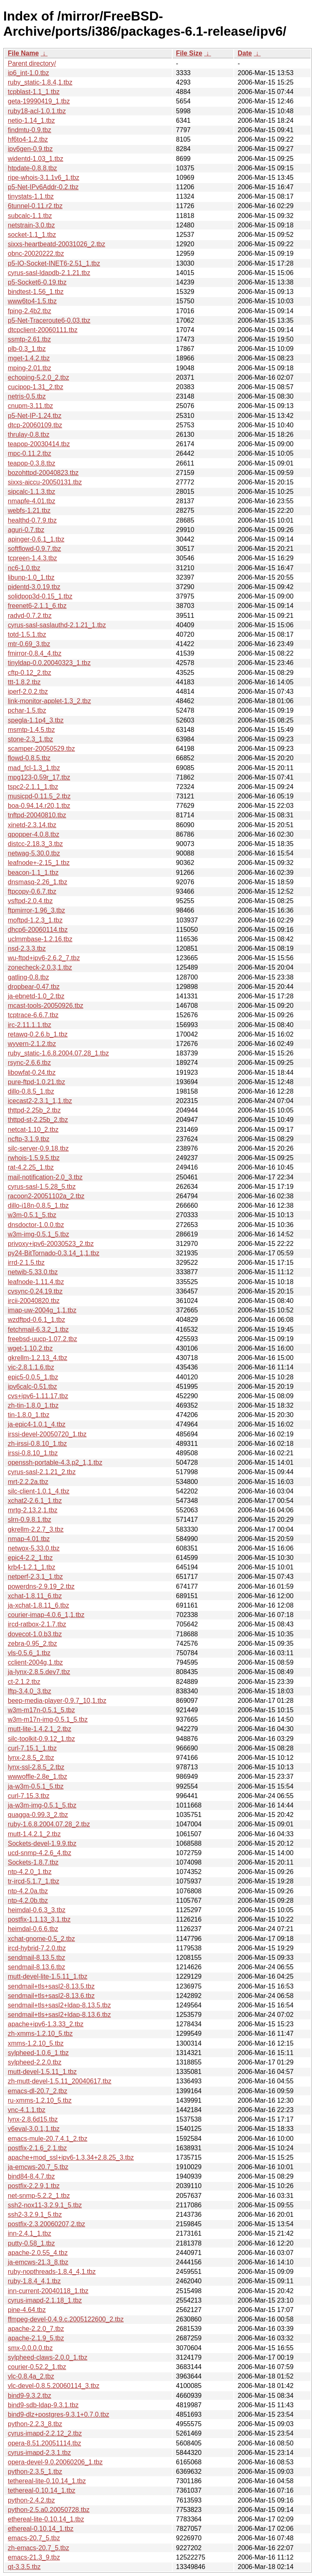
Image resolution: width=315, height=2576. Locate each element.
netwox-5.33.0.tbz (33, 1548)
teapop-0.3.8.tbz (31, 463)
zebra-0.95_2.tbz (32, 1643)
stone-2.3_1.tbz (30, 739)
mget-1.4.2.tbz (29, 358)
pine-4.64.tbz (27, 2309)
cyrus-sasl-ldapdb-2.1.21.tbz (49, 272)
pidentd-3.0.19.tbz (34, 586)
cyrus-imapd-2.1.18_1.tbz (45, 2300)
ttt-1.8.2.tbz (24, 682)
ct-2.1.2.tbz (24, 1681)
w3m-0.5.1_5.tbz (32, 1214)
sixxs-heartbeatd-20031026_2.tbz (56, 244)
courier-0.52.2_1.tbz (37, 2366)
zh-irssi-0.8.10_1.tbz (37, 1443)
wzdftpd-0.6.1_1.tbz (36, 1319)
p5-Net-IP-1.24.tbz (35, 415)
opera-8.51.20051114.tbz (44, 2443)
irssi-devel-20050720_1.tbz (47, 1434)
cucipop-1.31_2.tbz (35, 386)
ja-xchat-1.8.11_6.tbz (38, 1605)
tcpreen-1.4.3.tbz (32, 558)
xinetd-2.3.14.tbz (32, 824)
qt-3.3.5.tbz (24, 2566)
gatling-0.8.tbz (28, 977)
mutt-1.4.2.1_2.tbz (34, 1833)
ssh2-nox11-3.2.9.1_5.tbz (45, 2205)
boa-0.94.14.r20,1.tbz (39, 805)
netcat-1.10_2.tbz (33, 1129)
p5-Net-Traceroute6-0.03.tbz (49, 320)
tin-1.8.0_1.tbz (28, 1414)
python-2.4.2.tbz (31, 2500)
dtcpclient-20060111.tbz (43, 329)
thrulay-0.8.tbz (28, 434)
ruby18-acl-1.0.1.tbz (37, 111)
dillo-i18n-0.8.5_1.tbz (38, 1205)
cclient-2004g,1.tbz (35, 1662)
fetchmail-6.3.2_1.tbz (38, 1329)
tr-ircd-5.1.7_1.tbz (33, 1881)
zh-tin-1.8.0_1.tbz (33, 1405)
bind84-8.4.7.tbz (31, 2176)
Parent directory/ (32, 63)
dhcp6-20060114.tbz (38, 929)
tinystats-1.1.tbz (31, 196)
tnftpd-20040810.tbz (37, 815)
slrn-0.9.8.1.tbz (29, 1519)
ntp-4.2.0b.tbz (28, 1900)
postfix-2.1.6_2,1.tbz (37, 2148)
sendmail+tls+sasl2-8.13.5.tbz (51, 1986)
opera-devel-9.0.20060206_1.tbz (55, 2462)
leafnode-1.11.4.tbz (36, 1281)
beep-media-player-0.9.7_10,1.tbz (57, 1700)
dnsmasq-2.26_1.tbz (37, 882)
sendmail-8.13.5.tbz (36, 1957)
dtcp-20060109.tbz (35, 425)
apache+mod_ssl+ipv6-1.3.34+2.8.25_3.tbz (71, 2157)
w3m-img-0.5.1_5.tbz (38, 1234)
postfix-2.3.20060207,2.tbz (46, 2223)
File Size (189, 53)
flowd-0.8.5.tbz (29, 758)
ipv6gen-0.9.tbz (30, 148)
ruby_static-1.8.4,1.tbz (40, 82)
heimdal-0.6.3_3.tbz (37, 1909)
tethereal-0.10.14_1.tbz (41, 2490)
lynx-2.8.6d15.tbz (33, 2119)
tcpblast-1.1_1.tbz (33, 91)
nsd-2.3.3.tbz (27, 948)
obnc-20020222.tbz (36, 253)
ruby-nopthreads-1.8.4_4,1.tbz (52, 2271)
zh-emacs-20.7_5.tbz (38, 2547)
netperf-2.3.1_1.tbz (35, 1576)
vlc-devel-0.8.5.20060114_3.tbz (53, 2385)
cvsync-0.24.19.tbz (35, 1291)
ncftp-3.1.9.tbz (28, 1138)
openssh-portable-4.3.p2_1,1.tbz (55, 1462)
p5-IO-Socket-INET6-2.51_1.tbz (54, 263)
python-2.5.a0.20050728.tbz (48, 2509)
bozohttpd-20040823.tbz (43, 472)
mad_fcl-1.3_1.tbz (34, 767)
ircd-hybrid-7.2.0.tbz (37, 1948)
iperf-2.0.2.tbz (28, 691)
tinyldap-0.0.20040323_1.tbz (49, 662)
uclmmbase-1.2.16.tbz (40, 939)
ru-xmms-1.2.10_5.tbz (40, 2100)
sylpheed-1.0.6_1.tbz (38, 2052)
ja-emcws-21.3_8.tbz (38, 2262)
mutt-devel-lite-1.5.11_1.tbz (47, 1976)
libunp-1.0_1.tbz (31, 577)
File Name (23, 53)
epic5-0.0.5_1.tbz (33, 1377)
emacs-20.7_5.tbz (34, 2538)
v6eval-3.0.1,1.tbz (33, 2128)
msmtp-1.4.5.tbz (31, 729)
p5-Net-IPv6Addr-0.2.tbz (43, 187)
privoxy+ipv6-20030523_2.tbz (51, 1243)
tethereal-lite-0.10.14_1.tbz (47, 2480)
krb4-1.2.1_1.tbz (31, 1567)
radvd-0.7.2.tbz (30, 615)
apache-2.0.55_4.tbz (38, 2252)
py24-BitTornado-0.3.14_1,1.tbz (53, 1253)
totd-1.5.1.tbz (27, 634)
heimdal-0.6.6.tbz (33, 1928)
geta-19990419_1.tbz (39, 101)
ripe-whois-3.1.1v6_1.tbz (43, 177)
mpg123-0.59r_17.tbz (39, 777)
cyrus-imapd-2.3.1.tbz (39, 2452)
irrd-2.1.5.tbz (26, 1262)
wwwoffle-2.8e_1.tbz (37, 1776)
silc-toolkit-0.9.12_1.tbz (41, 1738)
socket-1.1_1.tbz (32, 234)
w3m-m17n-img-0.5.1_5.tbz (48, 1719)
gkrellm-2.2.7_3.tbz (36, 1529)
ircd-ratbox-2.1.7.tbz (37, 1624)
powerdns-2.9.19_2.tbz (41, 1586)
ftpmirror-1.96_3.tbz (36, 910)
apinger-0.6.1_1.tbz (36, 539)
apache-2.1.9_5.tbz (36, 2338)
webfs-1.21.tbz (29, 510)
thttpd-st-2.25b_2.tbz (38, 1119)
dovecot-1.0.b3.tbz (35, 1634)
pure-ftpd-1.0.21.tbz (36, 1081)
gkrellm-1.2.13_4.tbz (37, 1357)
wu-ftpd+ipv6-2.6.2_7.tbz (44, 957)
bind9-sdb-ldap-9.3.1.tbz (43, 2405)
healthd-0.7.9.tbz (32, 520)
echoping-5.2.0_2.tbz (38, 377)
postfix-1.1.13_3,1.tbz (39, 1919)
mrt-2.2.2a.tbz (28, 1481)
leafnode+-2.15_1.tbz (39, 862)
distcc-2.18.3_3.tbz (35, 843)
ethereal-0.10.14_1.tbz (40, 2528)
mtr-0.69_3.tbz (29, 643)
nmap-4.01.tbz (29, 1538)
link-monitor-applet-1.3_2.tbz (49, 700)
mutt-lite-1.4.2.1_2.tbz (39, 1728)
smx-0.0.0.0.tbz (30, 2347)
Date (244, 53)
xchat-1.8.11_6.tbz (35, 1595)
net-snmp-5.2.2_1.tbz (39, 2195)
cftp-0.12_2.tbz (29, 672)
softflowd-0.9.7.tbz (34, 548)
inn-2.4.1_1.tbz (29, 2233)
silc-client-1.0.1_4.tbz (38, 1491)
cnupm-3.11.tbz (30, 405)
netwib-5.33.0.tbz (33, 1272)
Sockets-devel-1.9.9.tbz (42, 1843)
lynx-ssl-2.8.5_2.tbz (36, 1767)
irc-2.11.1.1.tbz (29, 1024)
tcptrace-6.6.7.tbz (33, 1015)
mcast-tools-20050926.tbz (45, 1005)
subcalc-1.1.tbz (30, 215)
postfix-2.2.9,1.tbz (33, 2185)
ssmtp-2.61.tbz (29, 339)
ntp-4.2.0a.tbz (28, 1891)
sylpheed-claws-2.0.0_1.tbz (47, 2357)
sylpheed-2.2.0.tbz (35, 2062)
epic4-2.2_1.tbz (30, 1557)
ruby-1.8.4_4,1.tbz (34, 2281)
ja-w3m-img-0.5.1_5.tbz (42, 1805)
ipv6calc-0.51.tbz (32, 1386)
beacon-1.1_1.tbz (33, 872)
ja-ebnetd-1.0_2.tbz (36, 996)
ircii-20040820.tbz (33, 1300)
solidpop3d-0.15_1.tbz (40, 596)
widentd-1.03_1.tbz (35, 158)
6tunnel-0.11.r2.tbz (35, 205)
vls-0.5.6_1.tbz (29, 1652)
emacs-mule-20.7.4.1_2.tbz (47, 2138)
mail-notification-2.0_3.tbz (45, 1177)
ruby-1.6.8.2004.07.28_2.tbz (49, 1824)
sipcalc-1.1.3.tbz (31, 491)
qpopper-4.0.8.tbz (33, 834)
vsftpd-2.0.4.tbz (30, 900)
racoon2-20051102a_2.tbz (46, 1196)
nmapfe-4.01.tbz (31, 501)
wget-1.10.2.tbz (30, 1348)
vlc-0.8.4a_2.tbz (31, 2376)
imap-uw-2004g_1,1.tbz (42, 1310)
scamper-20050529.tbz (41, 748)
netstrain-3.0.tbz (31, 225)
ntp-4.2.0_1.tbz (30, 1871)
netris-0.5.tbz (27, 396)
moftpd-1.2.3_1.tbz (35, 920)
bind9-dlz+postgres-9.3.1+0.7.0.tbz (58, 2414)
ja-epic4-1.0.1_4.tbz (37, 1424)
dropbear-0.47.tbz (33, 986)
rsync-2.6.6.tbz (29, 1062)
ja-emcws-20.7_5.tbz (38, 2166)
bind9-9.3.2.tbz (29, 2395)
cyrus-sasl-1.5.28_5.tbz (41, 1186)
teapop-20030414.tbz (39, 443)
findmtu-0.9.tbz (29, 129)
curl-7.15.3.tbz (28, 1795)
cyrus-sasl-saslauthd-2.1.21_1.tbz (57, 625)
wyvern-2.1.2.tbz (32, 1043)
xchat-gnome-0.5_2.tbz (41, 1938)
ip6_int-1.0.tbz (28, 72)
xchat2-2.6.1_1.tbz (35, 1500)
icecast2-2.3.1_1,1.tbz (40, 1100)
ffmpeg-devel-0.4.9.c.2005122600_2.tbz (66, 2319)
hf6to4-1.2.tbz (28, 139)
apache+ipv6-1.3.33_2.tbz (46, 2024)
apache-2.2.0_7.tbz (36, 2328)
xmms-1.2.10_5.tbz (36, 2043)
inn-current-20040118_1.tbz (48, 2290)
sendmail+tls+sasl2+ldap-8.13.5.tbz (59, 2005)
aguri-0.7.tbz (26, 529)
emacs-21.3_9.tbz (34, 2557)
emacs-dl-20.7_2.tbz (37, 2090)
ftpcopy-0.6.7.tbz (32, 891)
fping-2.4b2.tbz (29, 310)
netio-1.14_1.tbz (31, 120)
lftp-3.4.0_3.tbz (29, 1691)
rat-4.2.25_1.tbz (31, 1167)
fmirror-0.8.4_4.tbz (35, 653)
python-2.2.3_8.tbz (35, 2423)
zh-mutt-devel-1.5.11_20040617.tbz (60, 2081)
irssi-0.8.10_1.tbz (33, 1453)
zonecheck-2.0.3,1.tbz (40, 967)
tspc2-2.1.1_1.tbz (33, 786)
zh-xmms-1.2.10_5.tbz (40, 2033)
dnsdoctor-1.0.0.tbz (36, 1224)
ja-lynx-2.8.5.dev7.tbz (39, 1671)
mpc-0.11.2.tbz (29, 453)
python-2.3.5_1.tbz (35, 2471)
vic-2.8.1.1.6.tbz (31, 1367)
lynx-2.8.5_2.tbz (31, 1757)
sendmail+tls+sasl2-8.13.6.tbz (51, 1995)
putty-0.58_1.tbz (31, 2243)
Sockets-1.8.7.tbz (33, 1862)
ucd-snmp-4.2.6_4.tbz (39, 1852)
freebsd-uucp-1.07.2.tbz (42, 1338)
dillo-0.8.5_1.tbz (31, 1091)
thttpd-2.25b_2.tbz (34, 1110)
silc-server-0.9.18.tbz (38, 1148)
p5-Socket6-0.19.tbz (37, 282)
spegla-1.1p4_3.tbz (36, 720)
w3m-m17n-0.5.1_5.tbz (41, 1710)
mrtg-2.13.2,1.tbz (32, 1510)
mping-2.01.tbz (29, 368)
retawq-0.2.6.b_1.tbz (38, 1034)
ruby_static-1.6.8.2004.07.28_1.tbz (58, 1053)
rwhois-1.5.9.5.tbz (33, 1157)
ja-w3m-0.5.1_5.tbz (36, 1786)
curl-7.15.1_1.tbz (32, 1748)
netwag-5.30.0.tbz (34, 853)
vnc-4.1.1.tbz (27, 2109)
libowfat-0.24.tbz (32, 1072)
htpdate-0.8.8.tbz (32, 168)
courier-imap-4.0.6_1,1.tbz (46, 1614)
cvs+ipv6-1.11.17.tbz (38, 1395)
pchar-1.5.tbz (27, 710)
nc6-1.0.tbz (24, 567)
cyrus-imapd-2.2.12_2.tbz (45, 2433)
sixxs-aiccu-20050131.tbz (45, 482)
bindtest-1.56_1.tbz (36, 291)
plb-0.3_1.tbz (27, 348)
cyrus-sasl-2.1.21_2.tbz (41, 1471)
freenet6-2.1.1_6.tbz (37, 605)
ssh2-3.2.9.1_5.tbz (35, 2214)
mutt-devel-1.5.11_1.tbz (42, 2071)
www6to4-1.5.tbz (32, 301)
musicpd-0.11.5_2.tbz (39, 796)
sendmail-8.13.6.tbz (36, 1967)
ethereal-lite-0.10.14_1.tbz (46, 2519)
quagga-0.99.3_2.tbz (38, 1814)
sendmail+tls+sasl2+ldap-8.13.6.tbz (59, 2014)
